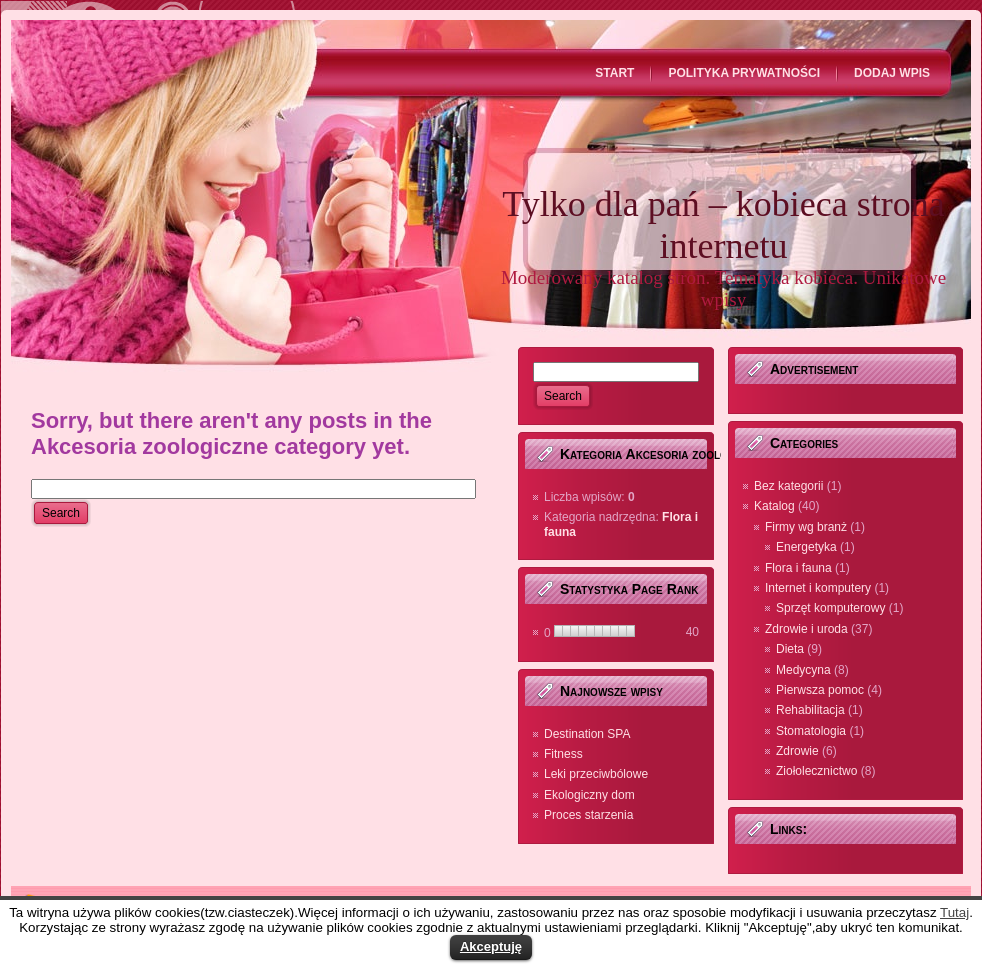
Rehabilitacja (810, 710)
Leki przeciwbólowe (596, 774)
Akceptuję (491, 946)
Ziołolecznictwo (816, 771)
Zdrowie (797, 751)
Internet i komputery (818, 588)
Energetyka (806, 547)
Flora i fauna (798, 568)
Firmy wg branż (806, 527)
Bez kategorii (788, 486)
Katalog (774, 506)
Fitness (563, 754)
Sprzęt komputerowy (830, 608)
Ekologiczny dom (589, 795)
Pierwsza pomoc (820, 690)
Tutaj (954, 912)
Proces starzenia (588, 815)
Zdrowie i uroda (806, 629)
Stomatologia (811, 731)
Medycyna (803, 670)
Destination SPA (587, 734)
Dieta (790, 649)
